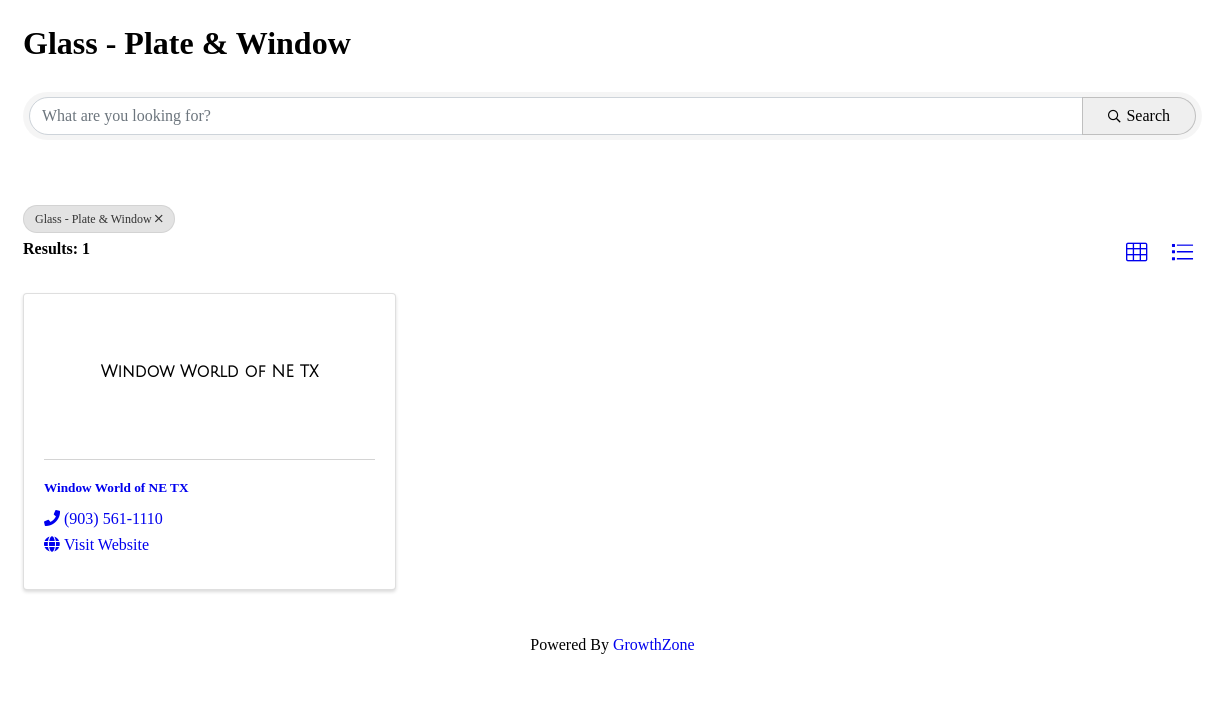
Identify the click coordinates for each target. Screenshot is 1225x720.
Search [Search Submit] (1139, 115)
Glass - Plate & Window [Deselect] (99, 219)
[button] (1137, 253)
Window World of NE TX (116, 487)
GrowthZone (654, 644)
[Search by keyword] (556, 116)
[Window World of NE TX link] (210, 372)
